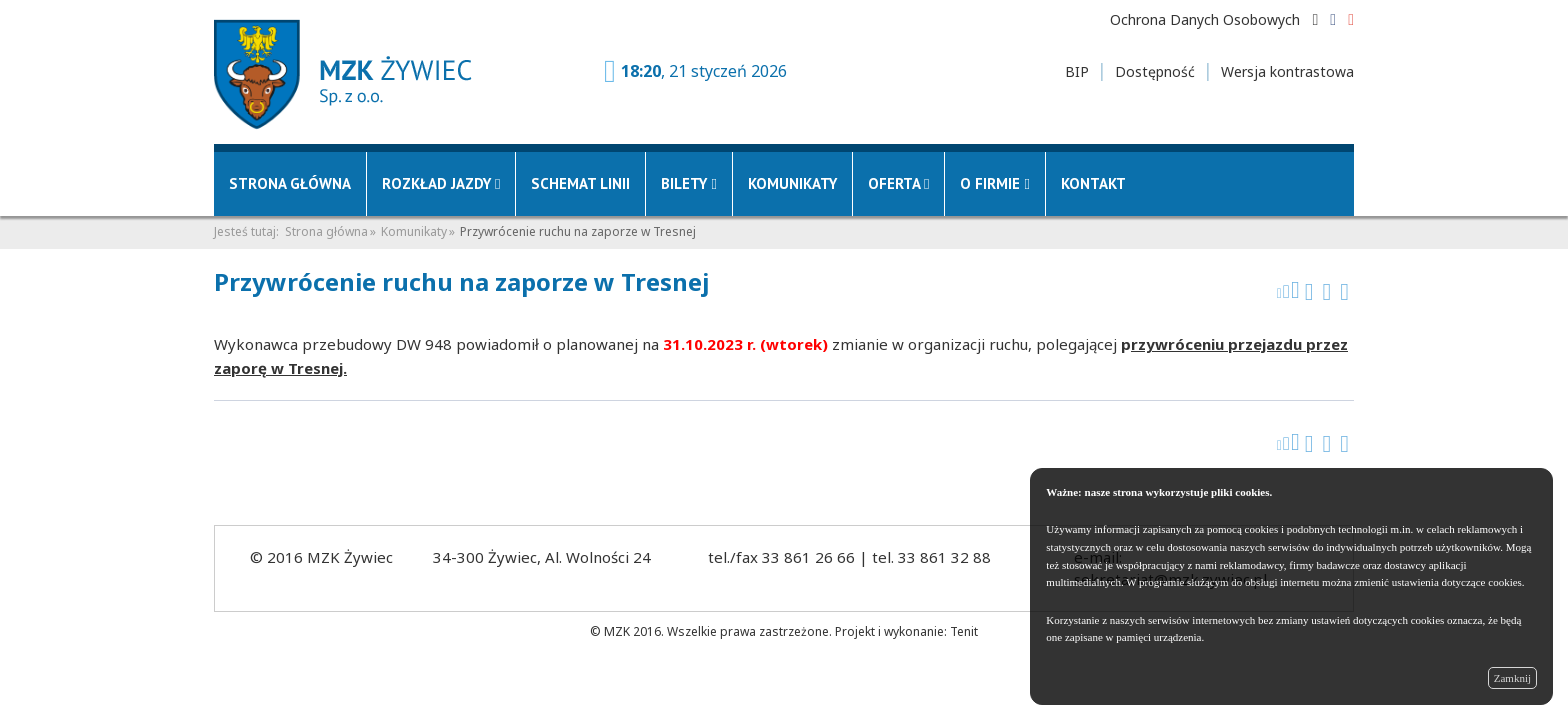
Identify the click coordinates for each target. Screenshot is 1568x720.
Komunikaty (792, 183)
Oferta (898, 183)
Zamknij (1512, 678)
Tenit (964, 631)
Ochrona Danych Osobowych (1205, 19)
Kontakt (1093, 183)
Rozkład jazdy (441, 183)
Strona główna (290, 183)
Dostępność (1155, 71)
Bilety (688, 183)
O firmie (994, 183)
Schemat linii (580, 183)
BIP (1077, 71)
